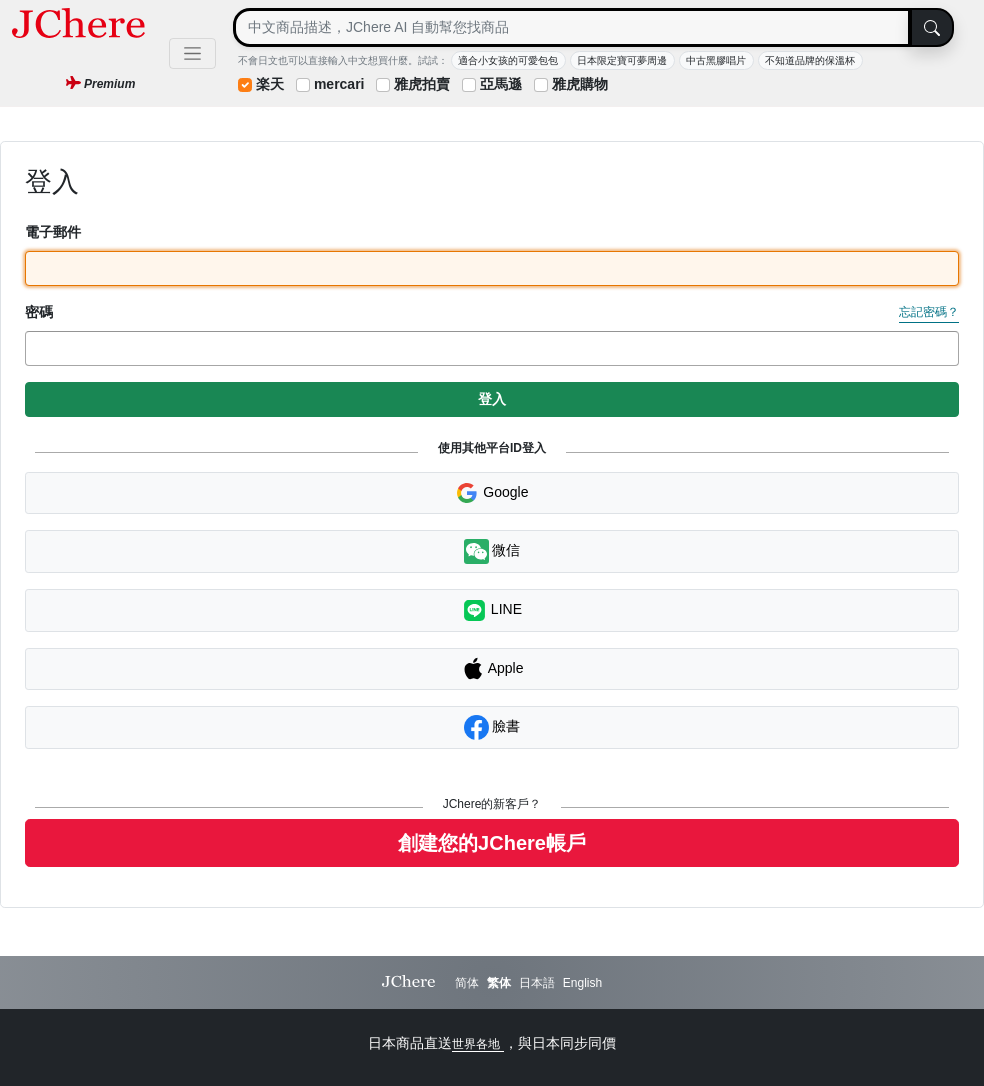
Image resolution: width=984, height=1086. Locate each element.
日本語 (537, 983)
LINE (492, 610)
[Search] (572, 27)
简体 (467, 983)
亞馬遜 (501, 84)
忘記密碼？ (929, 312)
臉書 (492, 727)
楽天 (270, 84)
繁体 (499, 983)
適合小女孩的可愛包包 (508, 60)
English (582, 983)
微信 (492, 551)
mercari (339, 84)
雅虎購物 (580, 84)
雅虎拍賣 (422, 84)
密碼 (39, 312)
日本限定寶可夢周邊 (622, 60)
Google (491, 493)
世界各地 (477, 1044)
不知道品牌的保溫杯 (810, 60)
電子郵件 (53, 232)
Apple (492, 669)
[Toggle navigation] (192, 53)
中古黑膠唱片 (716, 60)
